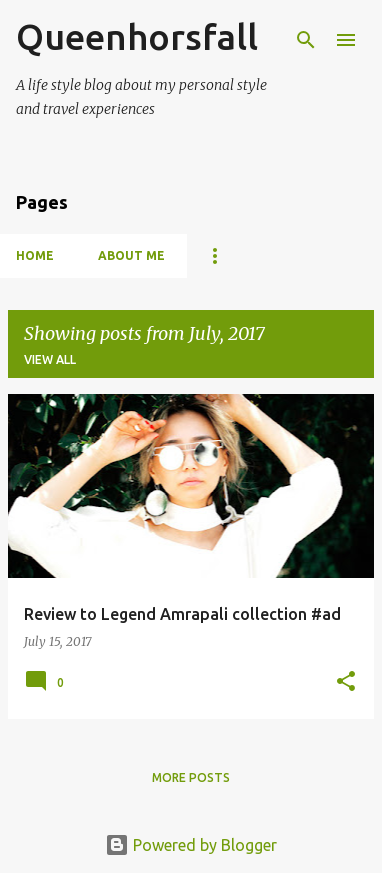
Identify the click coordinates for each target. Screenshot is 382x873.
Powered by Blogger (191, 845)
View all (50, 359)
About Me (131, 255)
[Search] (306, 40)
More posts (191, 777)
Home (35, 255)
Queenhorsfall (137, 36)
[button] (346, 682)
